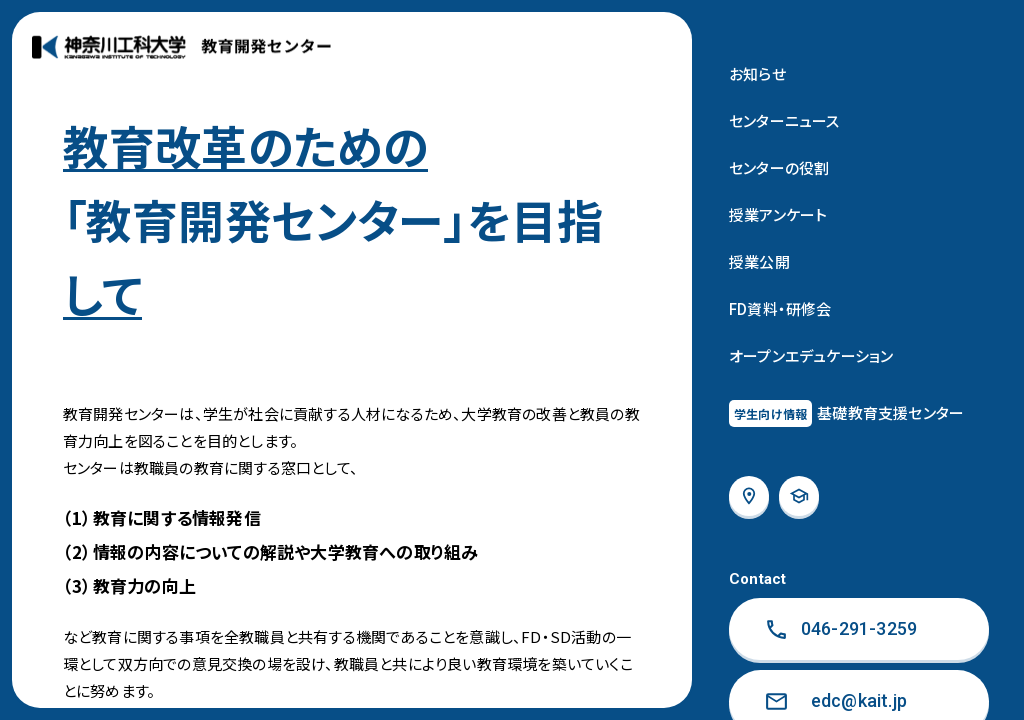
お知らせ (757, 73)
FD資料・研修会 (780, 308)
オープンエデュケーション (811, 355)
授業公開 (759, 261)
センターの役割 (779, 167)
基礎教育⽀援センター (846, 413)
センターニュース (784, 120)
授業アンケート (778, 214)
